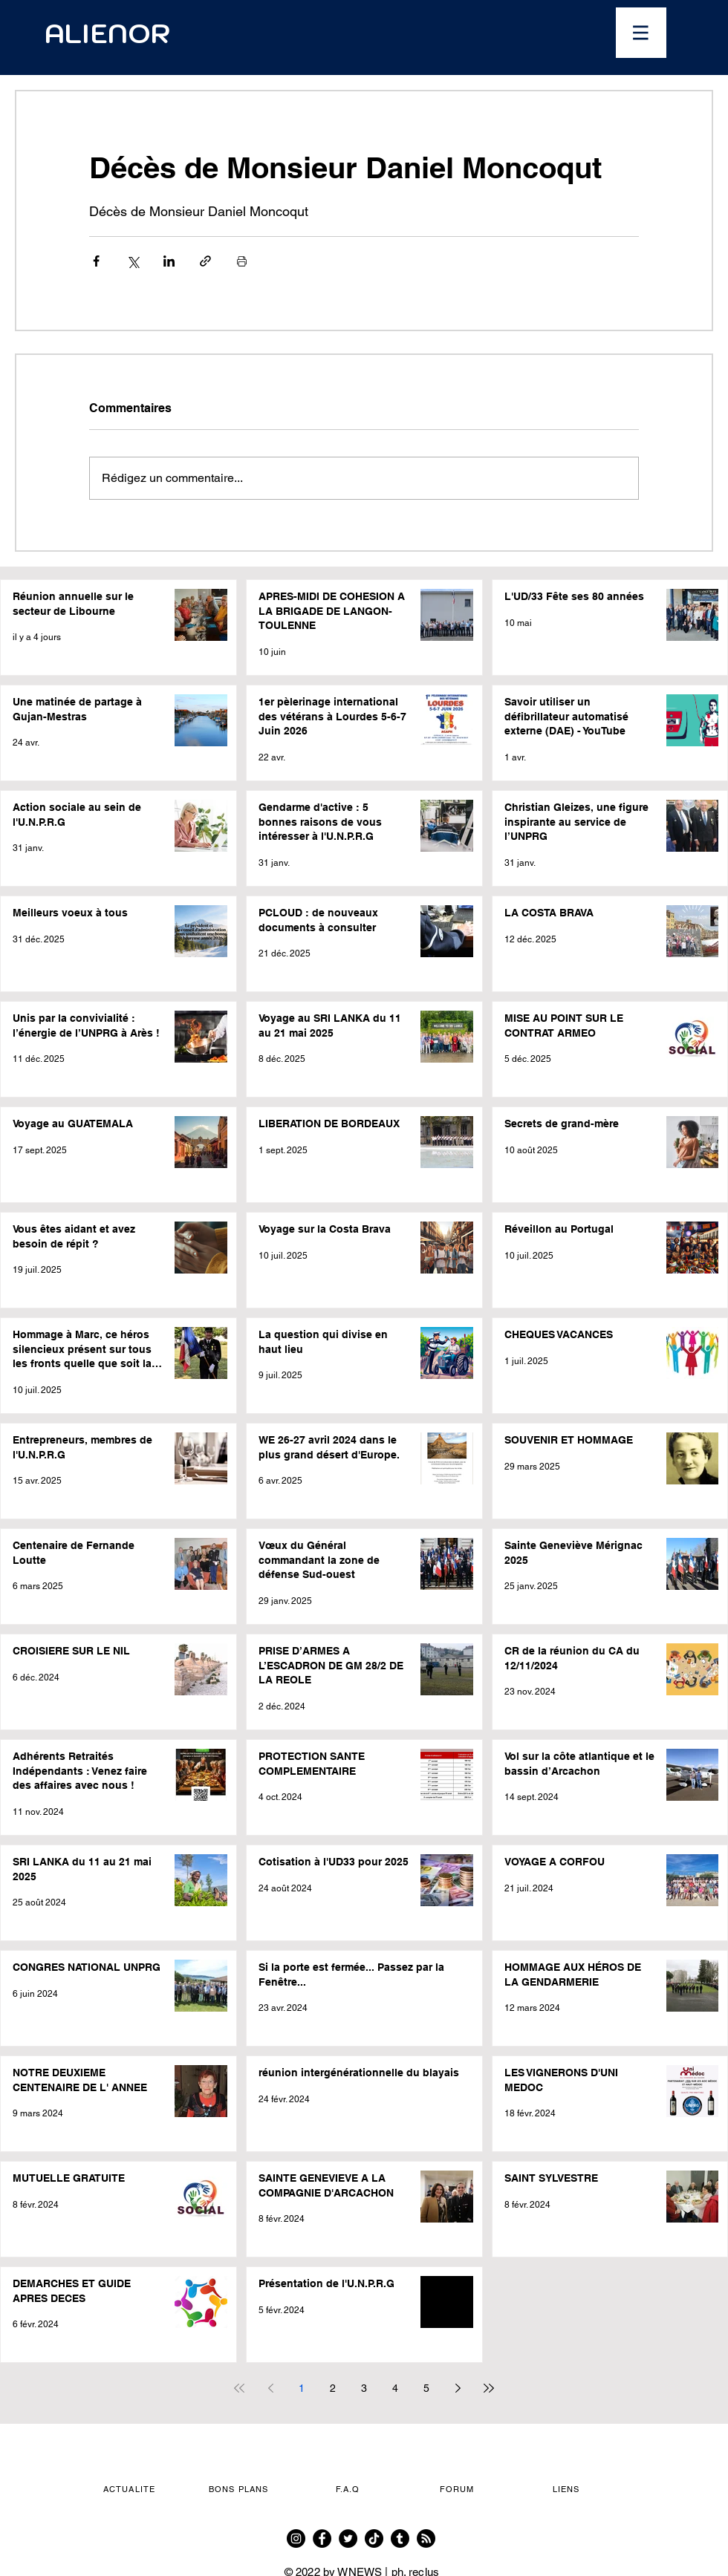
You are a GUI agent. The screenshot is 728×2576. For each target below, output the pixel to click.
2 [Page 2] (333, 2388)
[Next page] (457, 2388)
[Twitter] (348, 2538)
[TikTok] (374, 2538)
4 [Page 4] (395, 2388)
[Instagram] (296, 2538)
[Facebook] (322, 2538)
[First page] (239, 2388)
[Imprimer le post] (242, 261)
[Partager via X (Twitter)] (133, 261)
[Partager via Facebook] (96, 261)
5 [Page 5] (426, 2388)
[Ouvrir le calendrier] (459, 33)
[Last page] (488, 2388)
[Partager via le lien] (205, 261)
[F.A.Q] (349, 2489)
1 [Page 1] (302, 2388)
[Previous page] (270, 2388)
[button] (641, 32)
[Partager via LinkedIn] (169, 261)
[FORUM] (459, 2489)
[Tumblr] (400, 2538)
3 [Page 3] (364, 2388)
